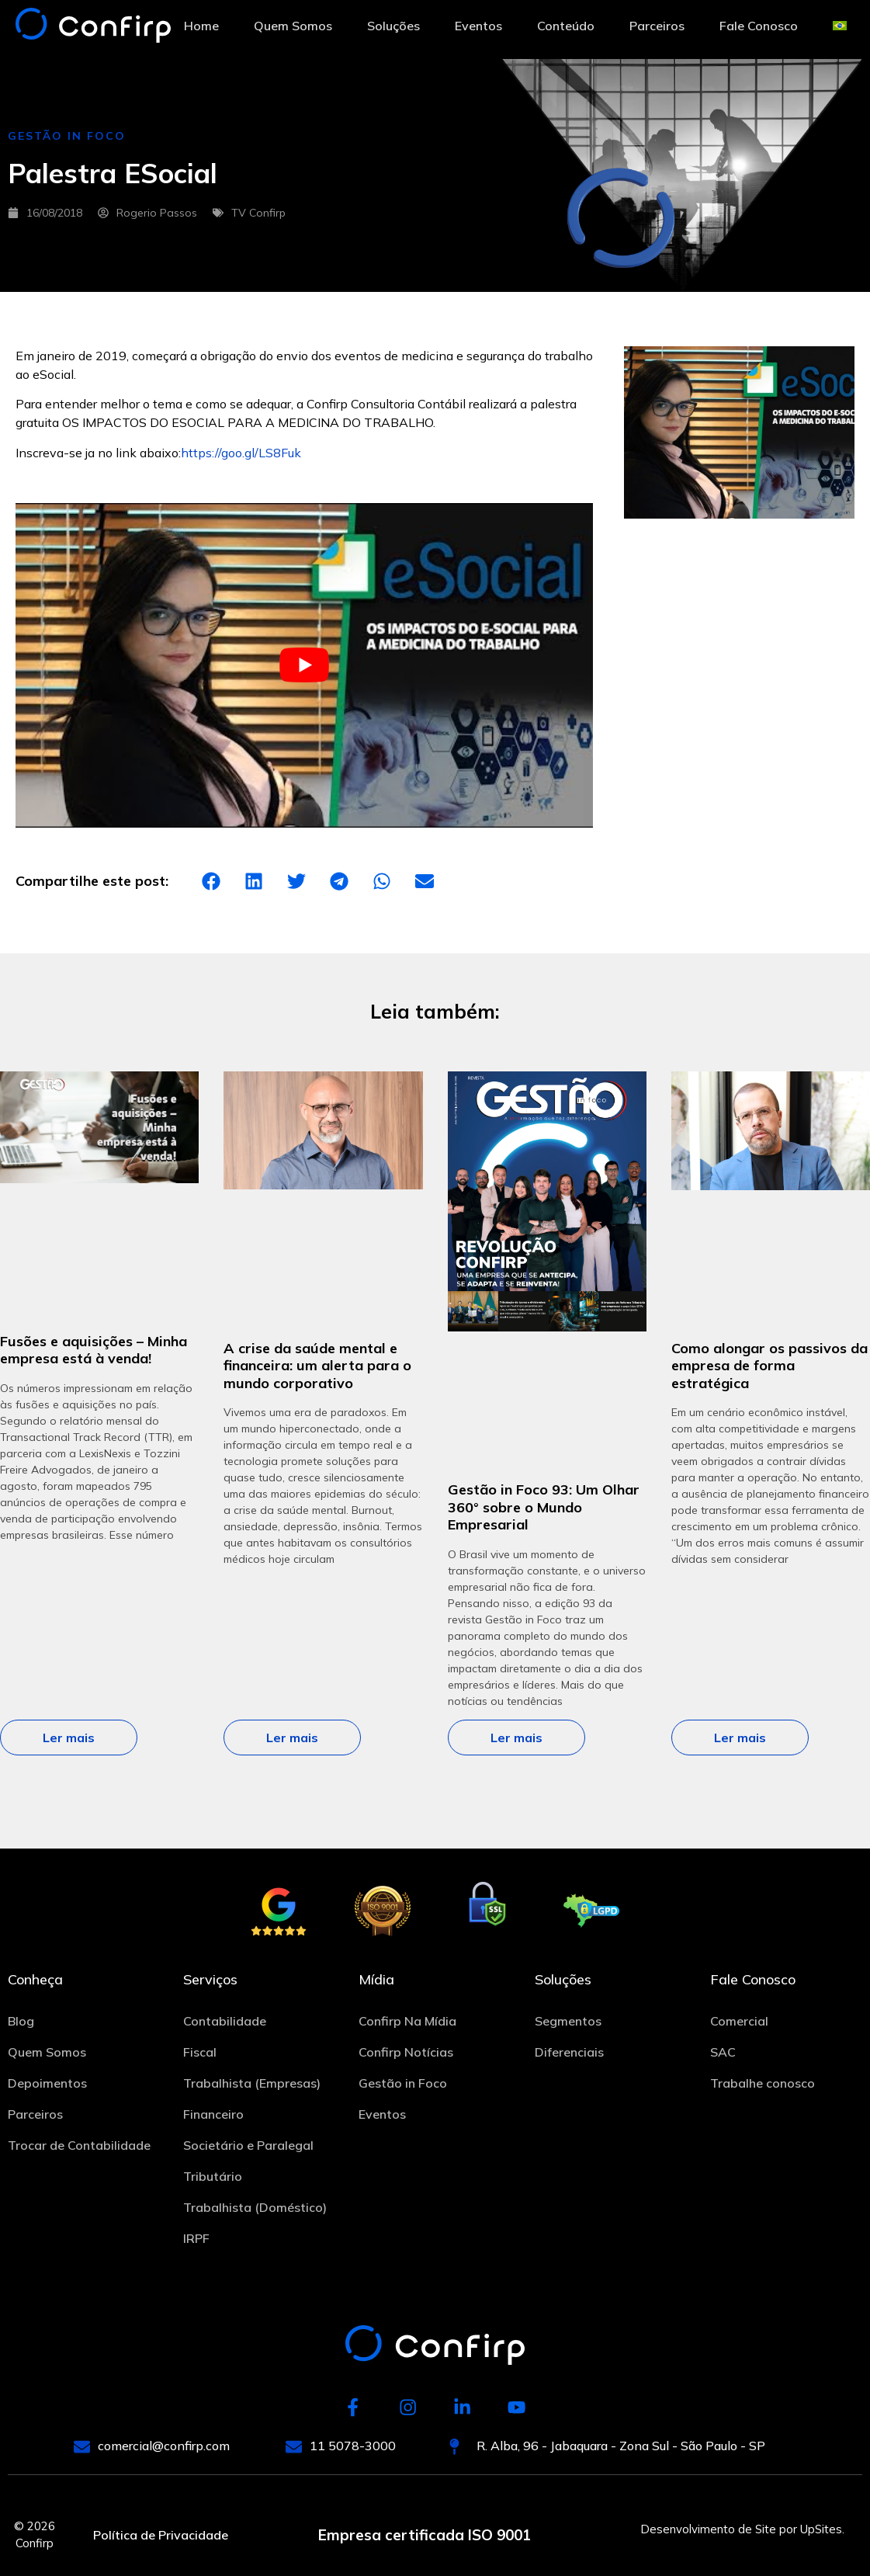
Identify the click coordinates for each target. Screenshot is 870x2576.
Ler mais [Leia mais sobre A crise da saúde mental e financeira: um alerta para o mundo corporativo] (292, 1737)
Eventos (478, 25)
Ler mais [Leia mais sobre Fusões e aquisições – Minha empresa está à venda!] (69, 1737)
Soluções (393, 25)
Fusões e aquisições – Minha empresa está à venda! (93, 1350)
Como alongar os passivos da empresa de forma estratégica (769, 1365)
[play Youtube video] (304, 665)
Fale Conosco (758, 25)
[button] (210, 881)
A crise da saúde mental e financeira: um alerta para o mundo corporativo (317, 1365)
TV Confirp (258, 213)
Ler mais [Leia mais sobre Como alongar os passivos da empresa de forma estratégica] (740, 1737)
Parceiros (657, 25)
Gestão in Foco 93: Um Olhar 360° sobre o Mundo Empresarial (544, 1507)
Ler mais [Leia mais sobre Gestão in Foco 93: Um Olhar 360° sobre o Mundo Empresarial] (516, 1737)
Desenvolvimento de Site (708, 2529)
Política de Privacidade (160, 2535)
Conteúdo (565, 25)
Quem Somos (293, 25)
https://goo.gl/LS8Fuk (241, 452)
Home (201, 25)
